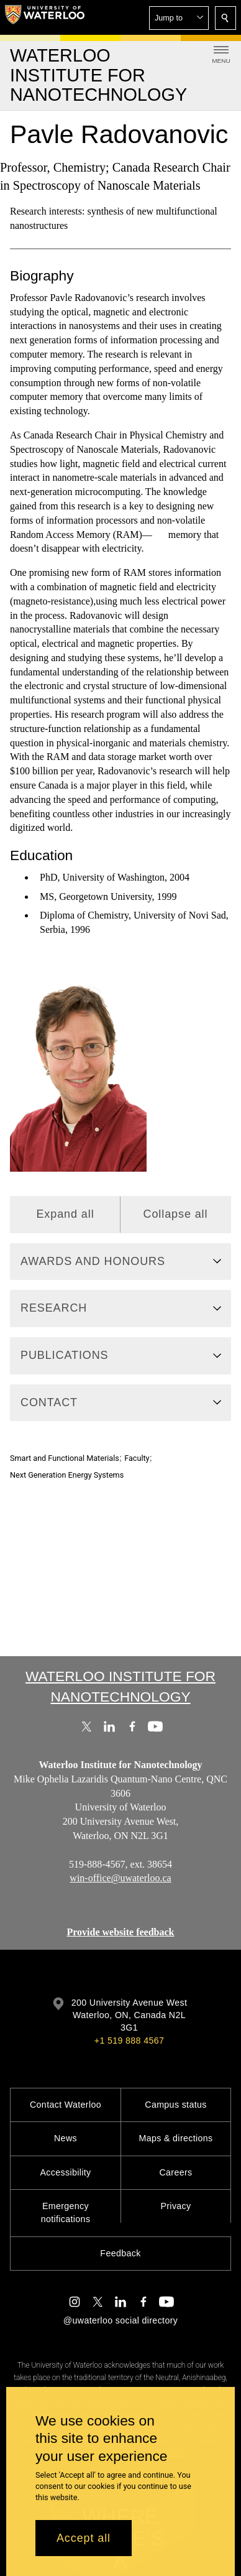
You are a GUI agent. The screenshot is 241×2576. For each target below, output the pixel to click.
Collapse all (175, 1214)
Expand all (65, 1214)
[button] (179, 18)
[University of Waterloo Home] (44, 17)
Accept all (84, 2538)
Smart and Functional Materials (64, 1458)
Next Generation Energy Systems (67, 1475)
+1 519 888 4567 (129, 2041)
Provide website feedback (120, 1932)
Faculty (136, 1458)
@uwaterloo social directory (120, 2320)
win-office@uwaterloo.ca (120, 1878)
